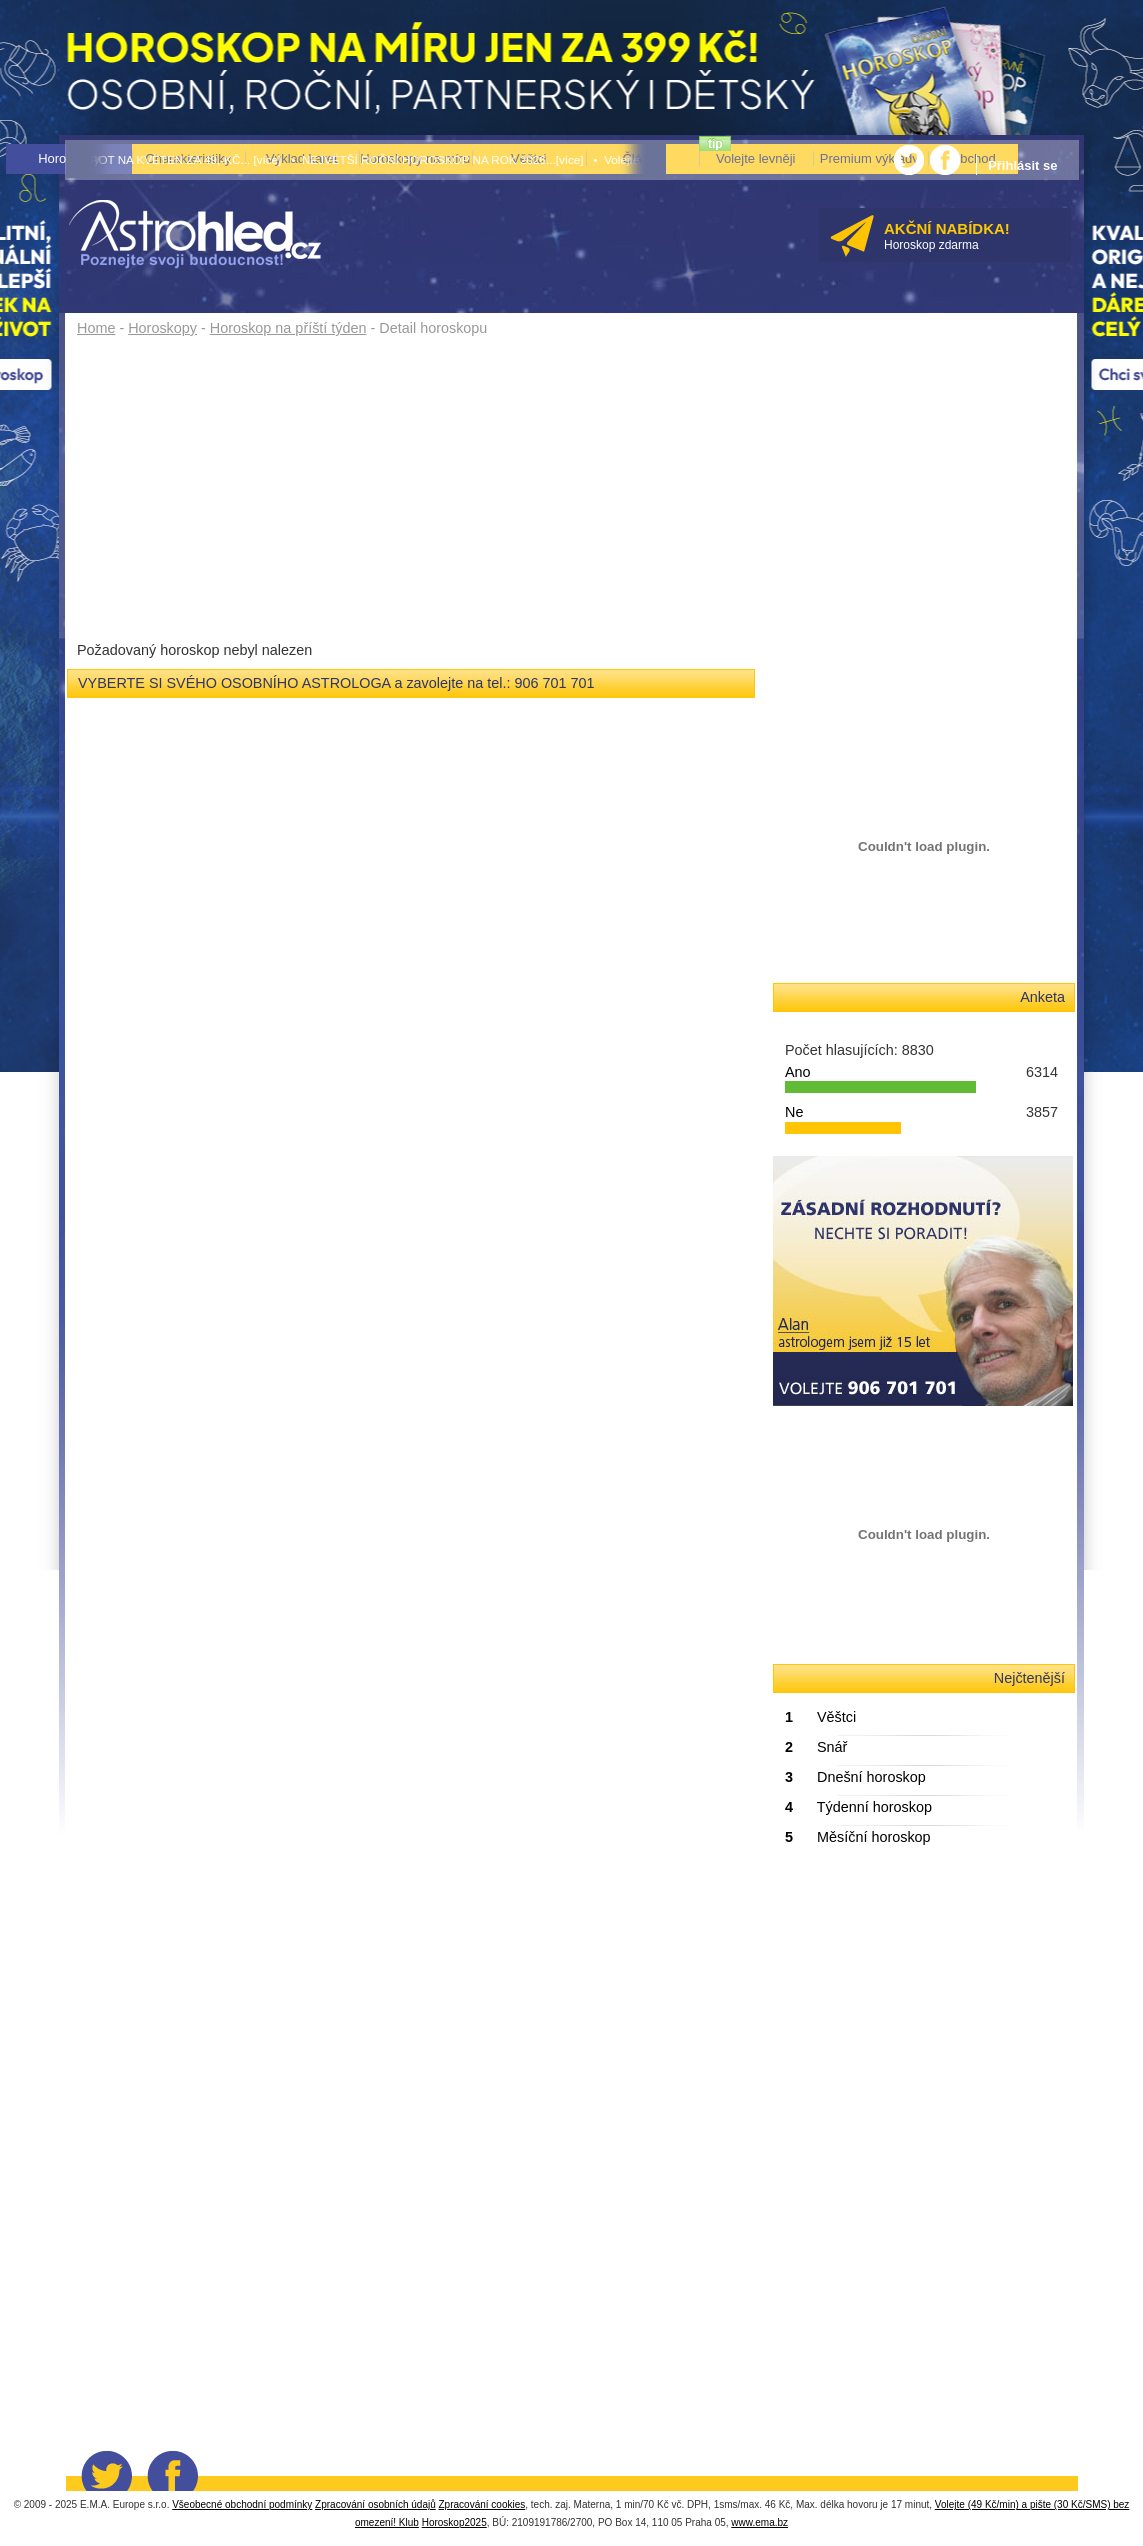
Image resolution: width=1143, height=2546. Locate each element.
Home (96, 328)
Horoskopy (162, 328)
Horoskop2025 (454, 2522)
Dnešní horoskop (855, 1777)
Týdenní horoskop (858, 1807)
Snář (816, 1747)
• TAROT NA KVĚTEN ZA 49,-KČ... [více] (174, 159)
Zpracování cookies (482, 2504)
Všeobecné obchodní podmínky (242, 2504)
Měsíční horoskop (858, 1837)
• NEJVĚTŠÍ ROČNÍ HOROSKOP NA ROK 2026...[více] (437, 159)
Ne (794, 1112)
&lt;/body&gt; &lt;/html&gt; (923, 2014)
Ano (798, 1072)
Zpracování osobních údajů (375, 2504)
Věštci (820, 1717)
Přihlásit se (1022, 165)
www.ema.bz (759, 2522)
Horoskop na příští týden (288, 328)
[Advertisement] (418, 492)
